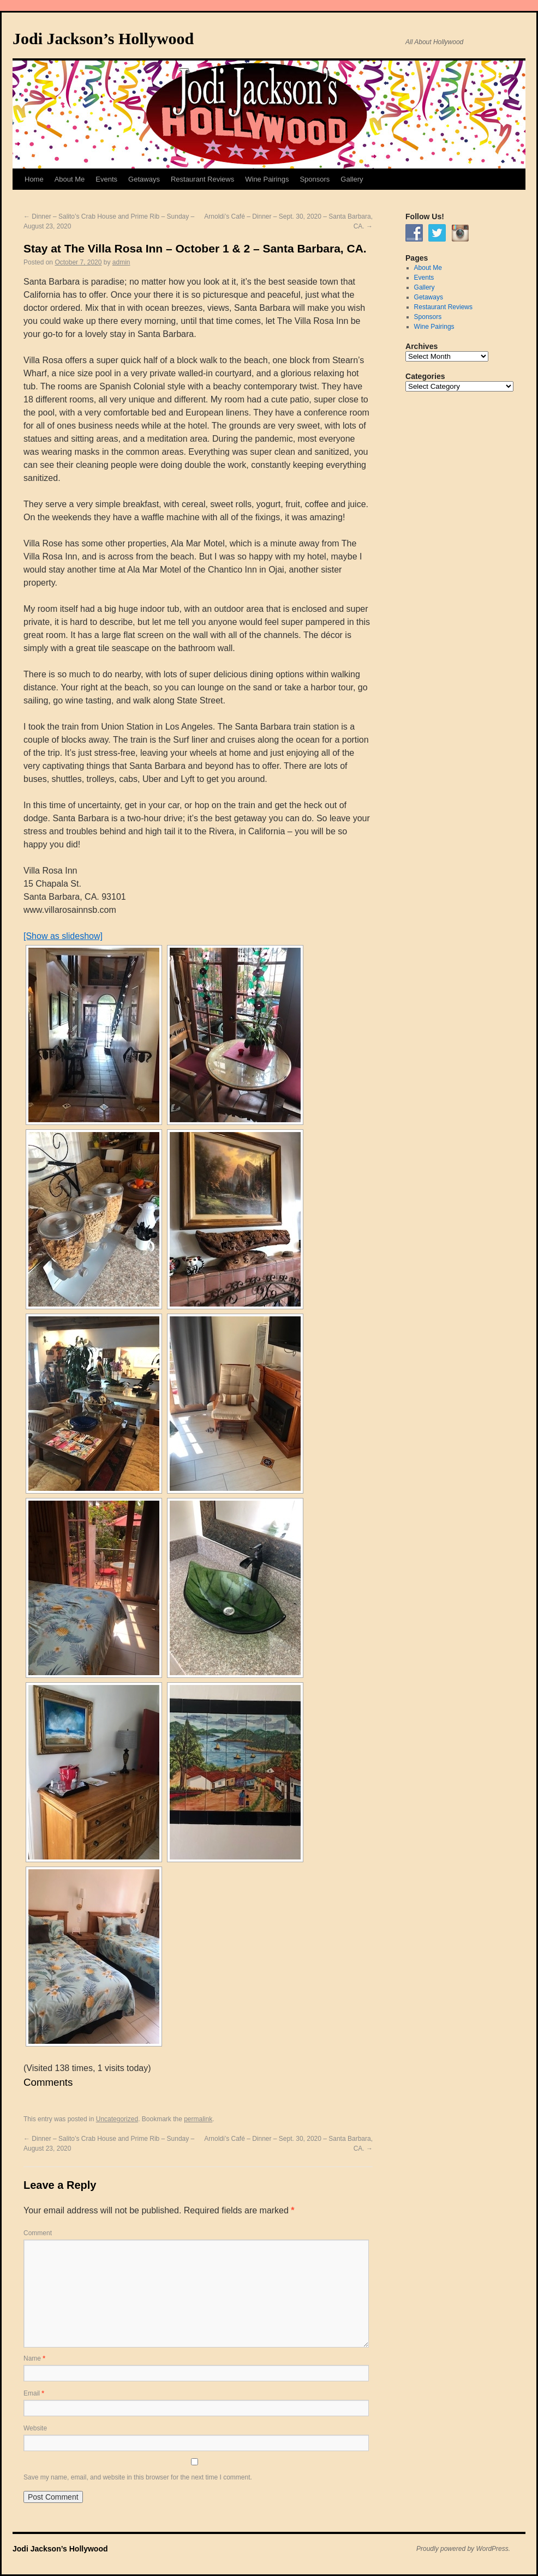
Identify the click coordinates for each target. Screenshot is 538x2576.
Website (35, 2428)
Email (33, 2393)
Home (34, 179)
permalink (198, 2119)
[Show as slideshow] (63, 936)
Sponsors (315, 179)
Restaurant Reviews (202, 179)
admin (121, 262)
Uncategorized (117, 2119)
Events (106, 179)
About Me (70, 179)
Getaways (144, 179)
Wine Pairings (267, 179)
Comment (37, 2233)
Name (34, 2358)
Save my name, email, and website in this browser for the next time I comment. (137, 2477)
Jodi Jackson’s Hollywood (103, 38)
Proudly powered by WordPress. (463, 2549)
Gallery (351, 179)
